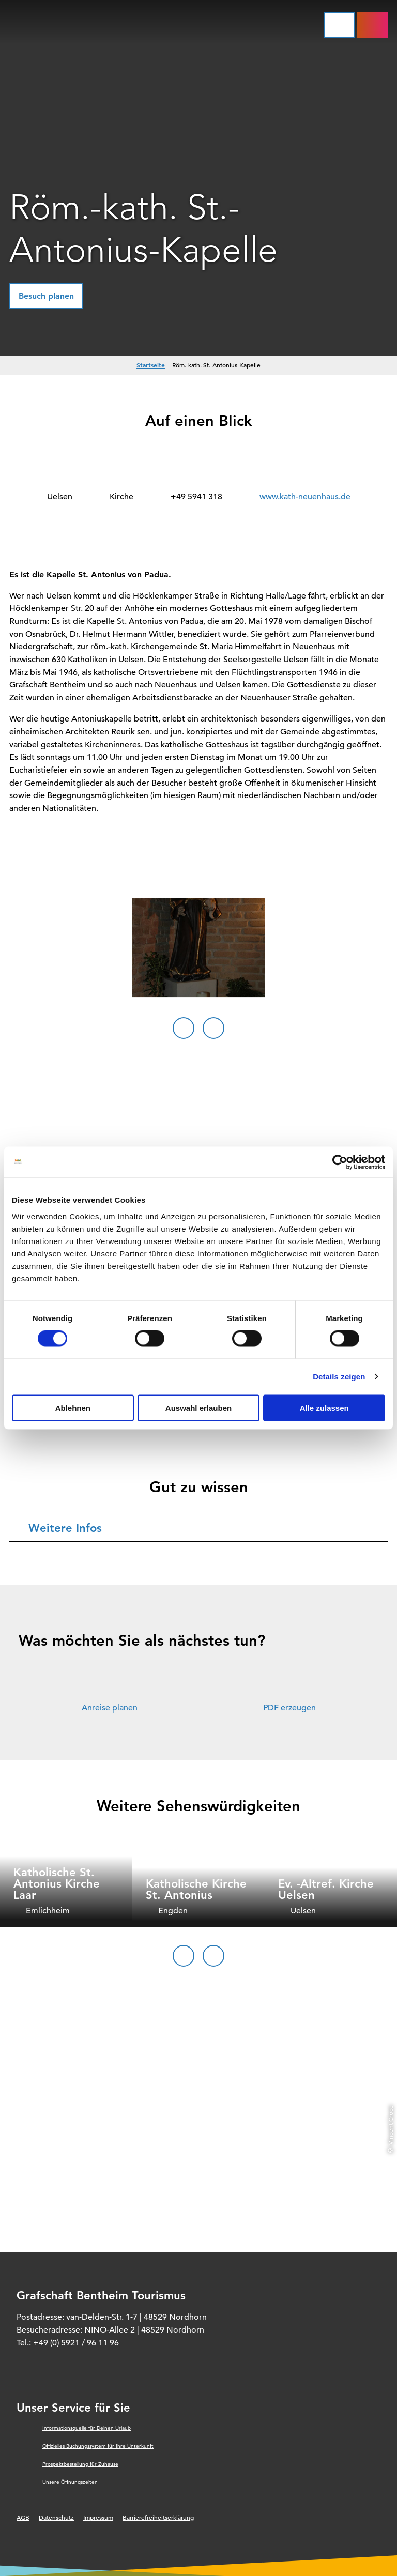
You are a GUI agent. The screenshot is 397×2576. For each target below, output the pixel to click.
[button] (46, 296)
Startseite (150, 365)
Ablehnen (72, 1407)
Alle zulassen (324, 1407)
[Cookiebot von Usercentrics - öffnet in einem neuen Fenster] (340, 1162)
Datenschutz (56, 2517)
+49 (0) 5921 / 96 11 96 (76, 2343)
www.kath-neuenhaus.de (304, 497)
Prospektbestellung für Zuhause (80, 2464)
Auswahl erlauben (198, 1407)
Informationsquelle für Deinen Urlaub (86, 2428)
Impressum (98, 2517)
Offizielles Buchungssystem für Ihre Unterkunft (98, 2446)
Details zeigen (339, 1376)
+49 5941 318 (196, 497)
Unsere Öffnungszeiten (70, 2482)
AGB (23, 2517)
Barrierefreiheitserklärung (158, 2517)
